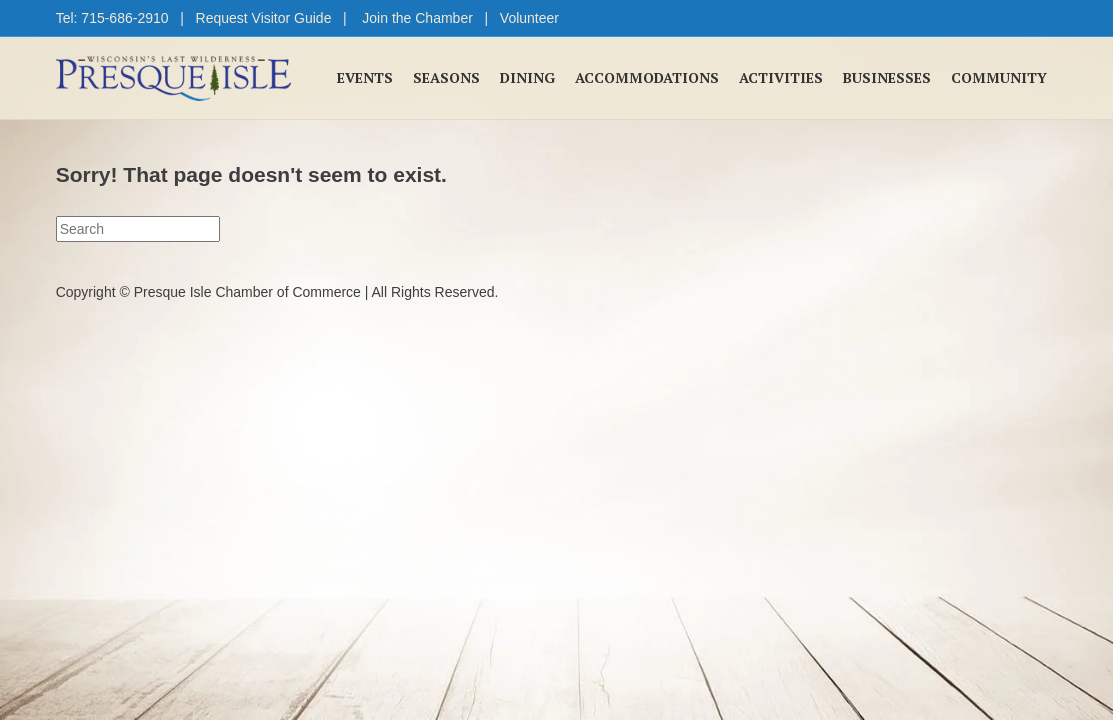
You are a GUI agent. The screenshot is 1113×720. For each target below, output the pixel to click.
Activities (781, 77)
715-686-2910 (124, 18)
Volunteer (529, 18)
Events (365, 77)
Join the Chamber (417, 18)
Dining (527, 77)
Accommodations (647, 77)
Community (999, 77)
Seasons (446, 77)
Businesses (887, 77)
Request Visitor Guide (264, 18)
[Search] (138, 229)
